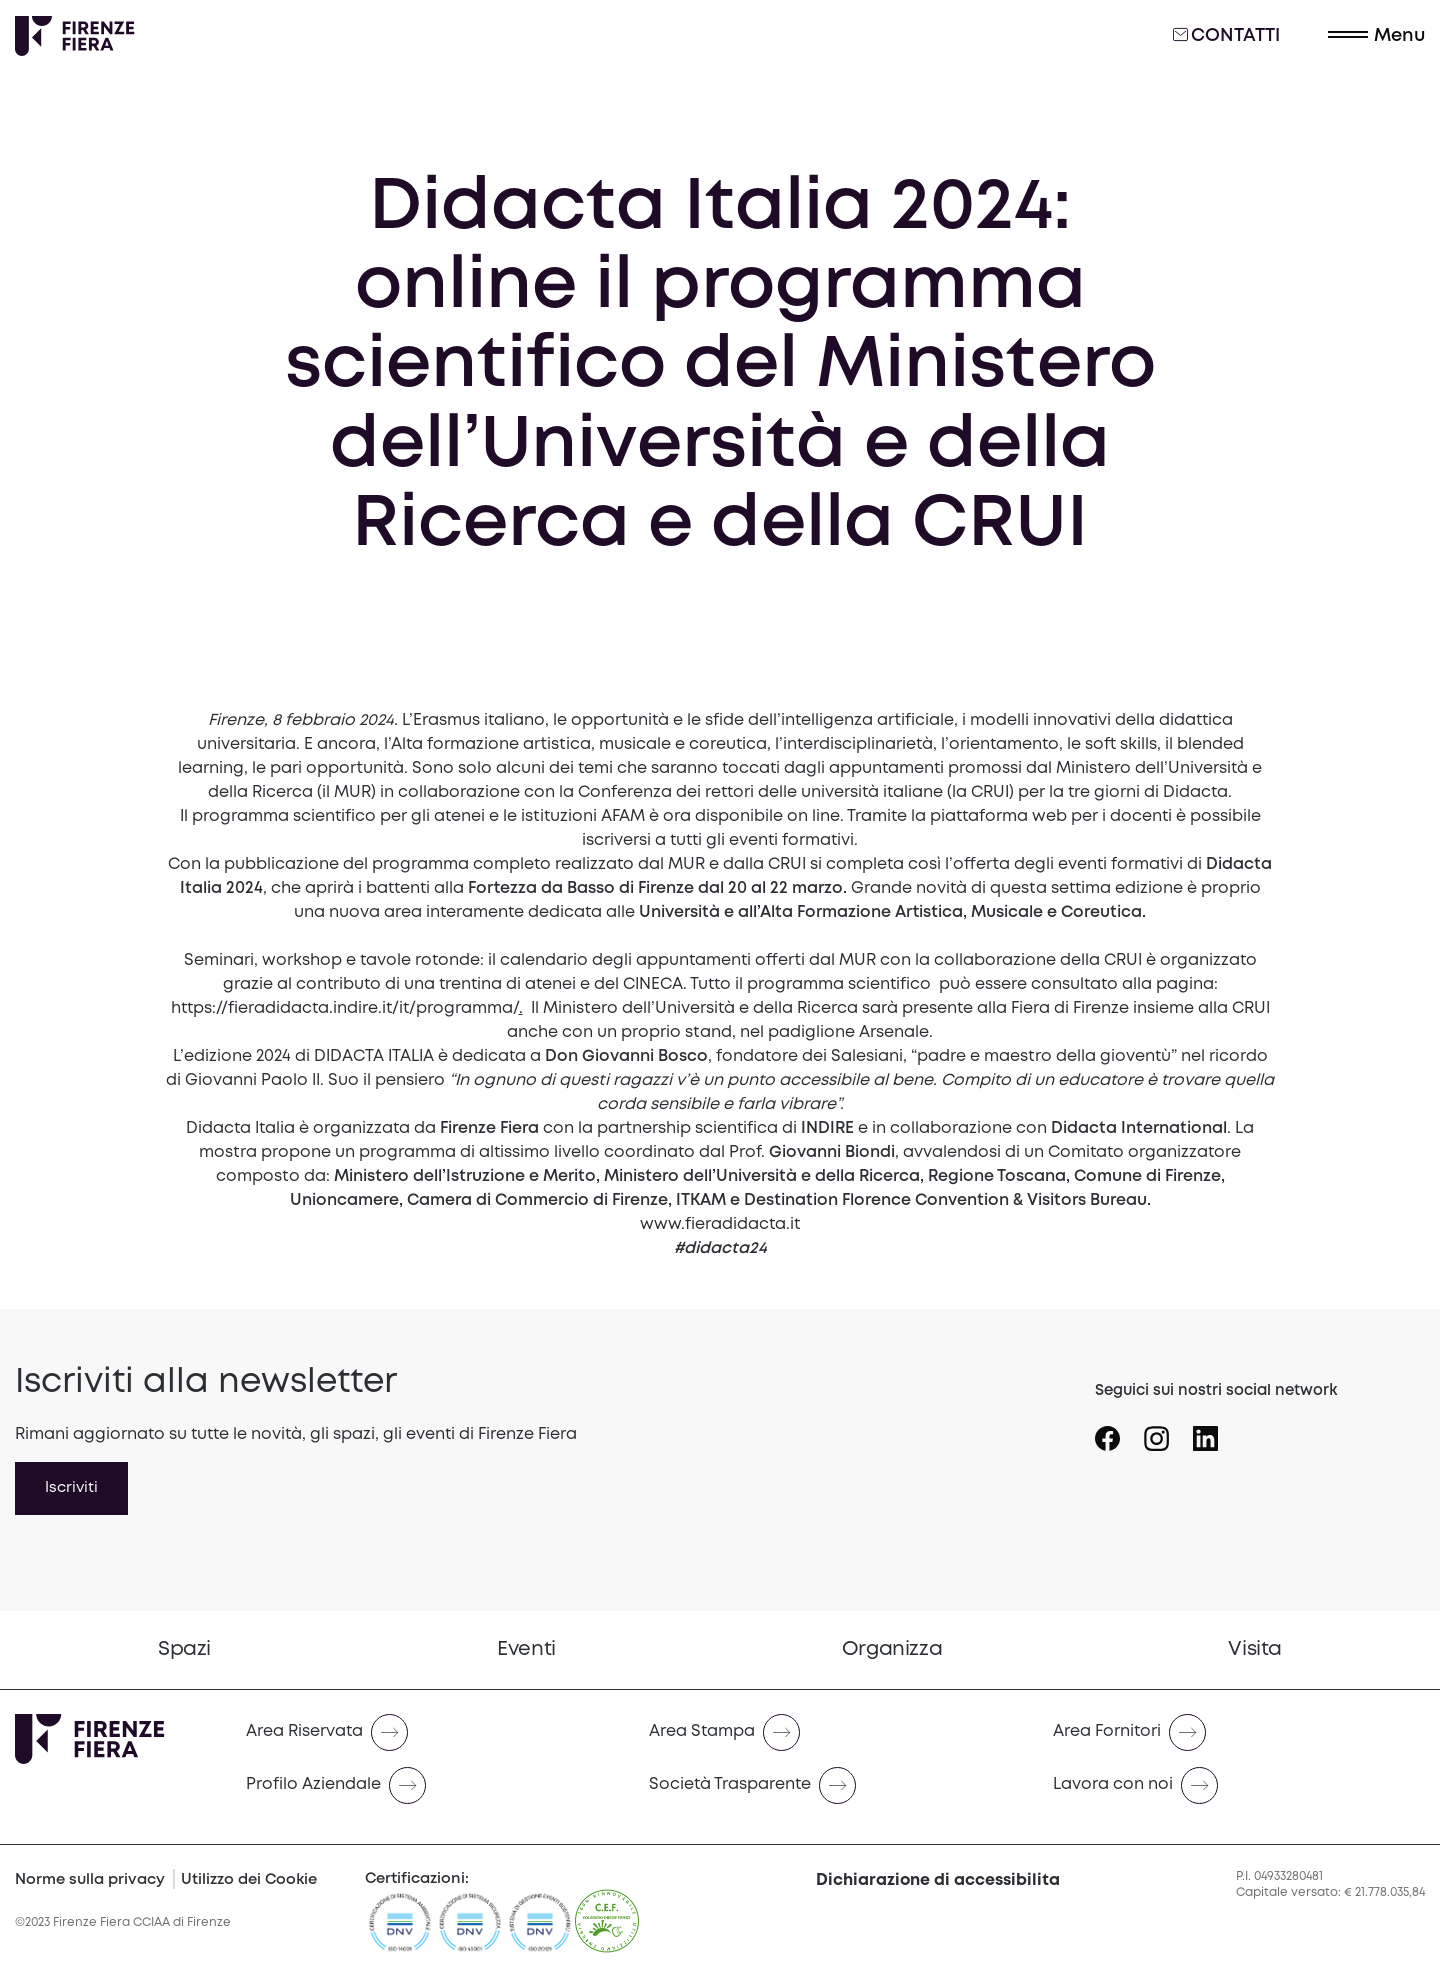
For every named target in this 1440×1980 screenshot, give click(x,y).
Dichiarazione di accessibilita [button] (938, 1880)
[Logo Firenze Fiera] (75, 36)
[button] (1376, 36)
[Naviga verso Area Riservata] (431, 1732)
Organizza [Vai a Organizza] (892, 1649)
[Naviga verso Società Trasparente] (834, 1785)
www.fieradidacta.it (720, 1224)
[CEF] (607, 1931)
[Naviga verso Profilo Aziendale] (431, 1785)
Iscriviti (71, 1488)
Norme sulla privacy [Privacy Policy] (90, 1880)
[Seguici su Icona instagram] (1168, 1430)
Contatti (1226, 35)
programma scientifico (839, 984)
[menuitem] (184, 1650)
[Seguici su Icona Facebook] (1119, 1430)
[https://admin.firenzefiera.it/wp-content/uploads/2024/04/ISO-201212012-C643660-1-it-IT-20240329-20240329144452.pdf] (540, 1931)
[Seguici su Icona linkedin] (1217, 1430)
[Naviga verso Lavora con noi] (1238, 1785)
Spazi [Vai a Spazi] (184, 1649)
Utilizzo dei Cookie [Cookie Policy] (249, 1880)
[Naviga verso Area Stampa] (834, 1732)
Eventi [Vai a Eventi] (526, 1649)
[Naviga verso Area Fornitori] (1238, 1732)
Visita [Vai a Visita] (1255, 1649)
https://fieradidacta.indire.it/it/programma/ (345, 1008)
